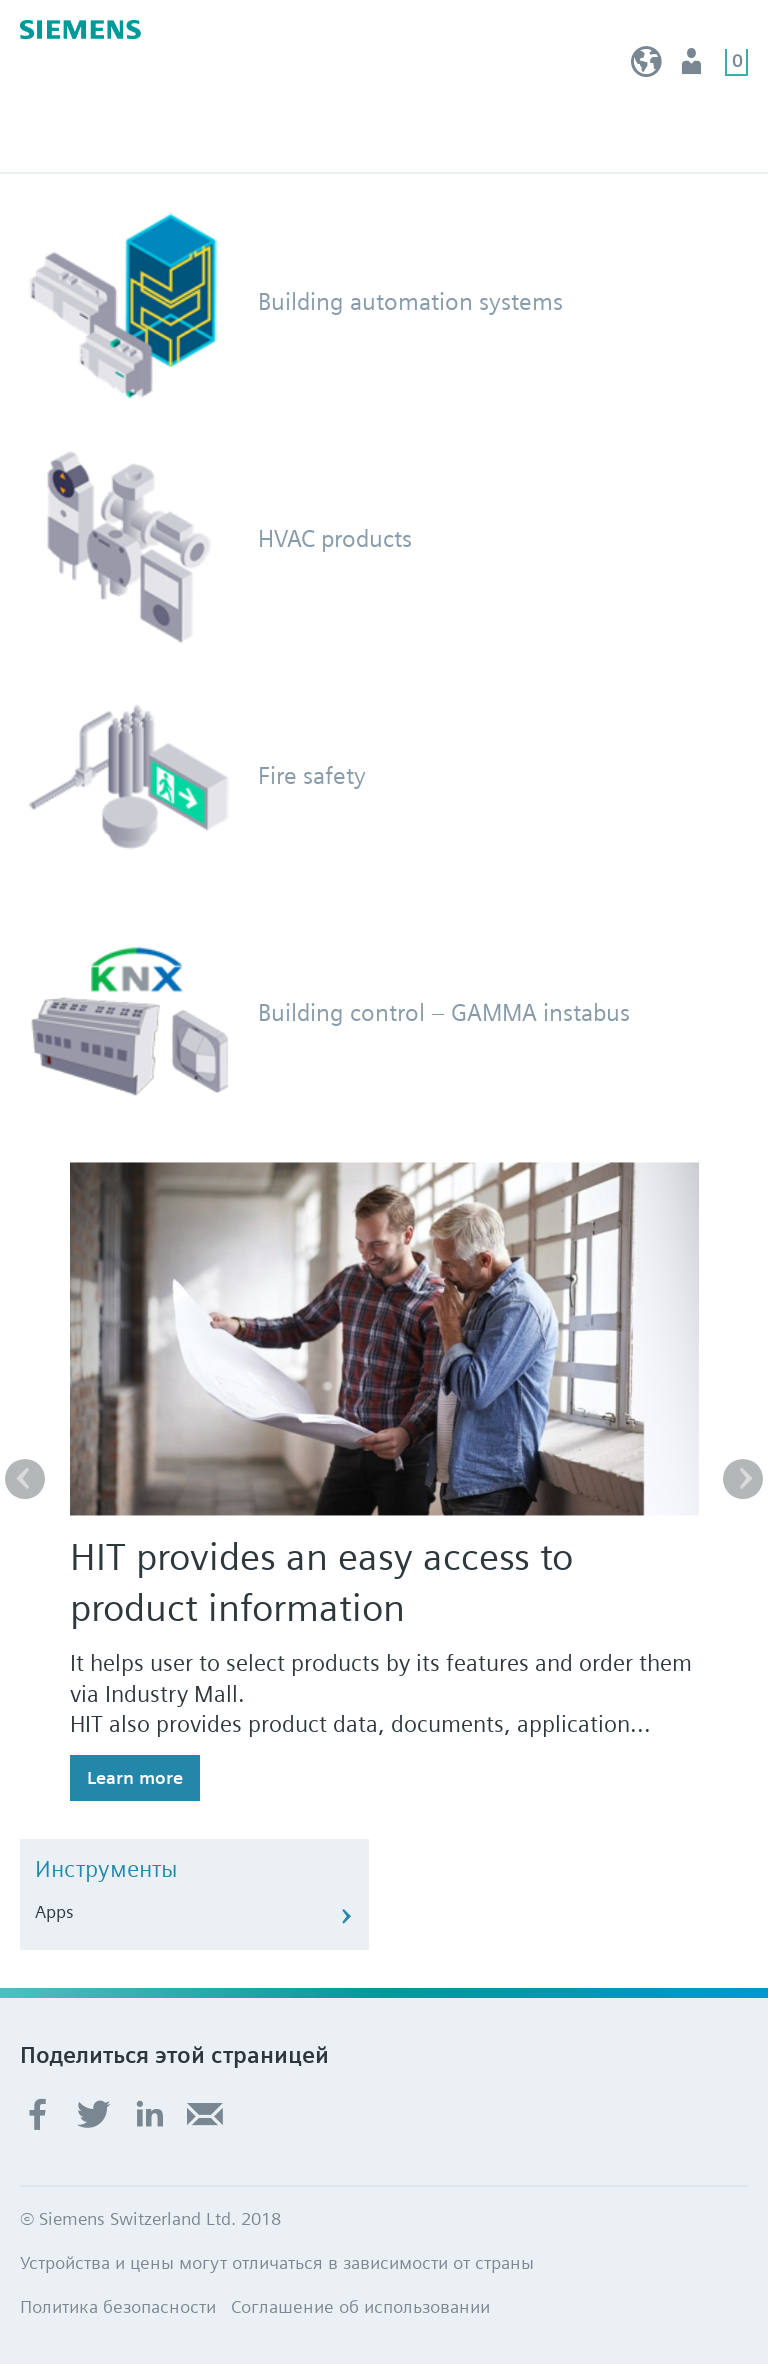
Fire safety (312, 775)
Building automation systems (410, 301)
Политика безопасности (118, 2306)
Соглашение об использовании (360, 2306)
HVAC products (335, 538)
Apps (54, 1911)
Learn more (135, 1777)
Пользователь (693, 66)
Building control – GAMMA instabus (444, 1012)
